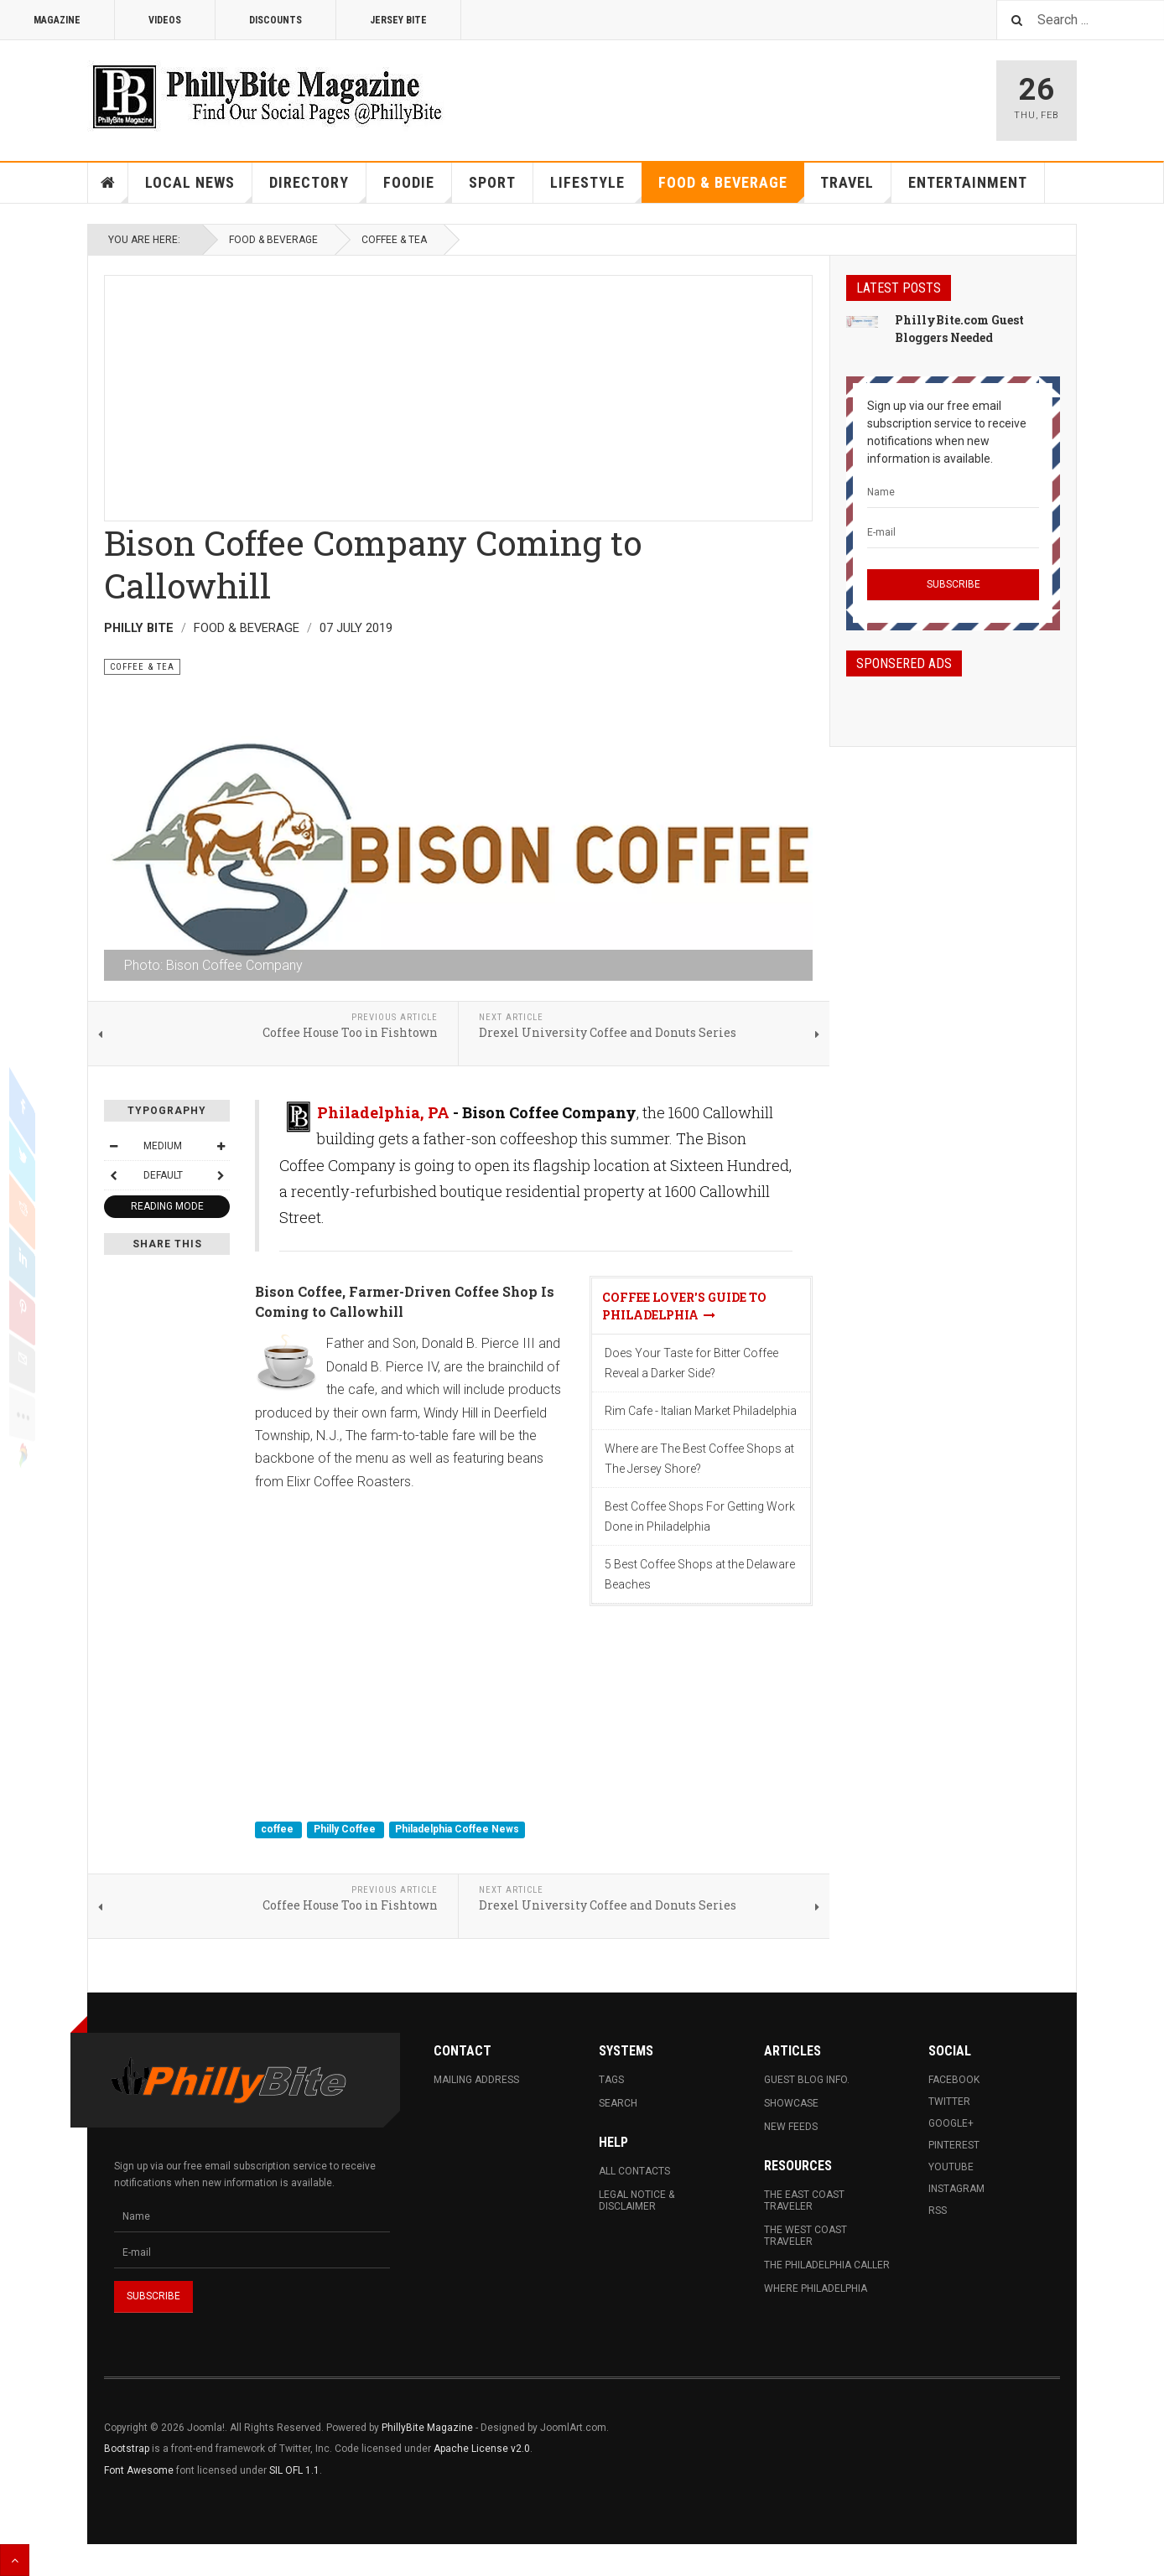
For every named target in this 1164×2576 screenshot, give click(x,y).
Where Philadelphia (815, 2288)
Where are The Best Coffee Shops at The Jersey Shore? (699, 1458)
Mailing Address (476, 2080)
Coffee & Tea (394, 240)
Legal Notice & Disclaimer (636, 2200)
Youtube (951, 2167)
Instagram (956, 2189)
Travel (855, 188)
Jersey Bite (398, 20)
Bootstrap (126, 2448)
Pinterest (954, 2145)
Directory (317, 188)
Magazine (57, 20)
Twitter (949, 2101)
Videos (164, 20)
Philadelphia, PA (383, 1112)
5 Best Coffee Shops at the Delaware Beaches (700, 1574)
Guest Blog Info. (807, 2080)
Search (618, 2103)
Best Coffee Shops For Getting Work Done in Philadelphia (700, 1516)
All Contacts (634, 2171)
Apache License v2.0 (482, 2448)
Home (108, 183)
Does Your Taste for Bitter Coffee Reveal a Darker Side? (691, 1363)
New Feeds (791, 2127)
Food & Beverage (731, 188)
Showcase (791, 2103)
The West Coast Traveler (805, 2235)
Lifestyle (596, 188)
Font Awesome (139, 2470)
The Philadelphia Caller (827, 2265)
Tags (611, 2080)
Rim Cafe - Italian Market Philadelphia (701, 1411)
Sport (492, 182)
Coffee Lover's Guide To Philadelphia (684, 1306)
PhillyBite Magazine (427, 2427)
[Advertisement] (458, 393)
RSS (937, 2210)
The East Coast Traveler (804, 2200)
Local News (198, 188)
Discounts (275, 20)
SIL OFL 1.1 (294, 2470)
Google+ (951, 2123)
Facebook (954, 2080)
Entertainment (967, 182)
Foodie (417, 188)
